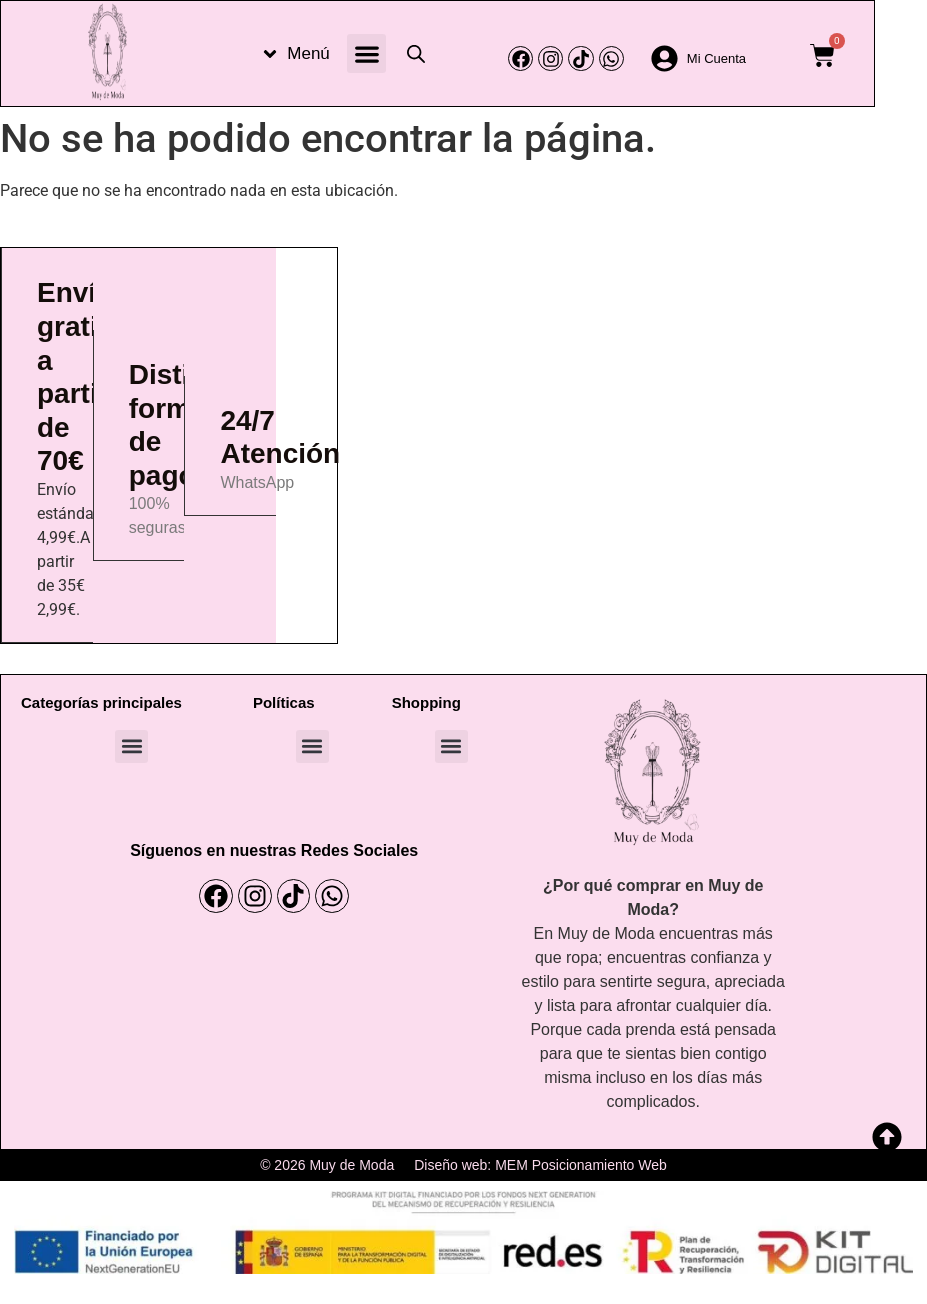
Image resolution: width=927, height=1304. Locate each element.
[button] (366, 53)
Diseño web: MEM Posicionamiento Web (540, 1165)
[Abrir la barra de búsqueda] (416, 54)
